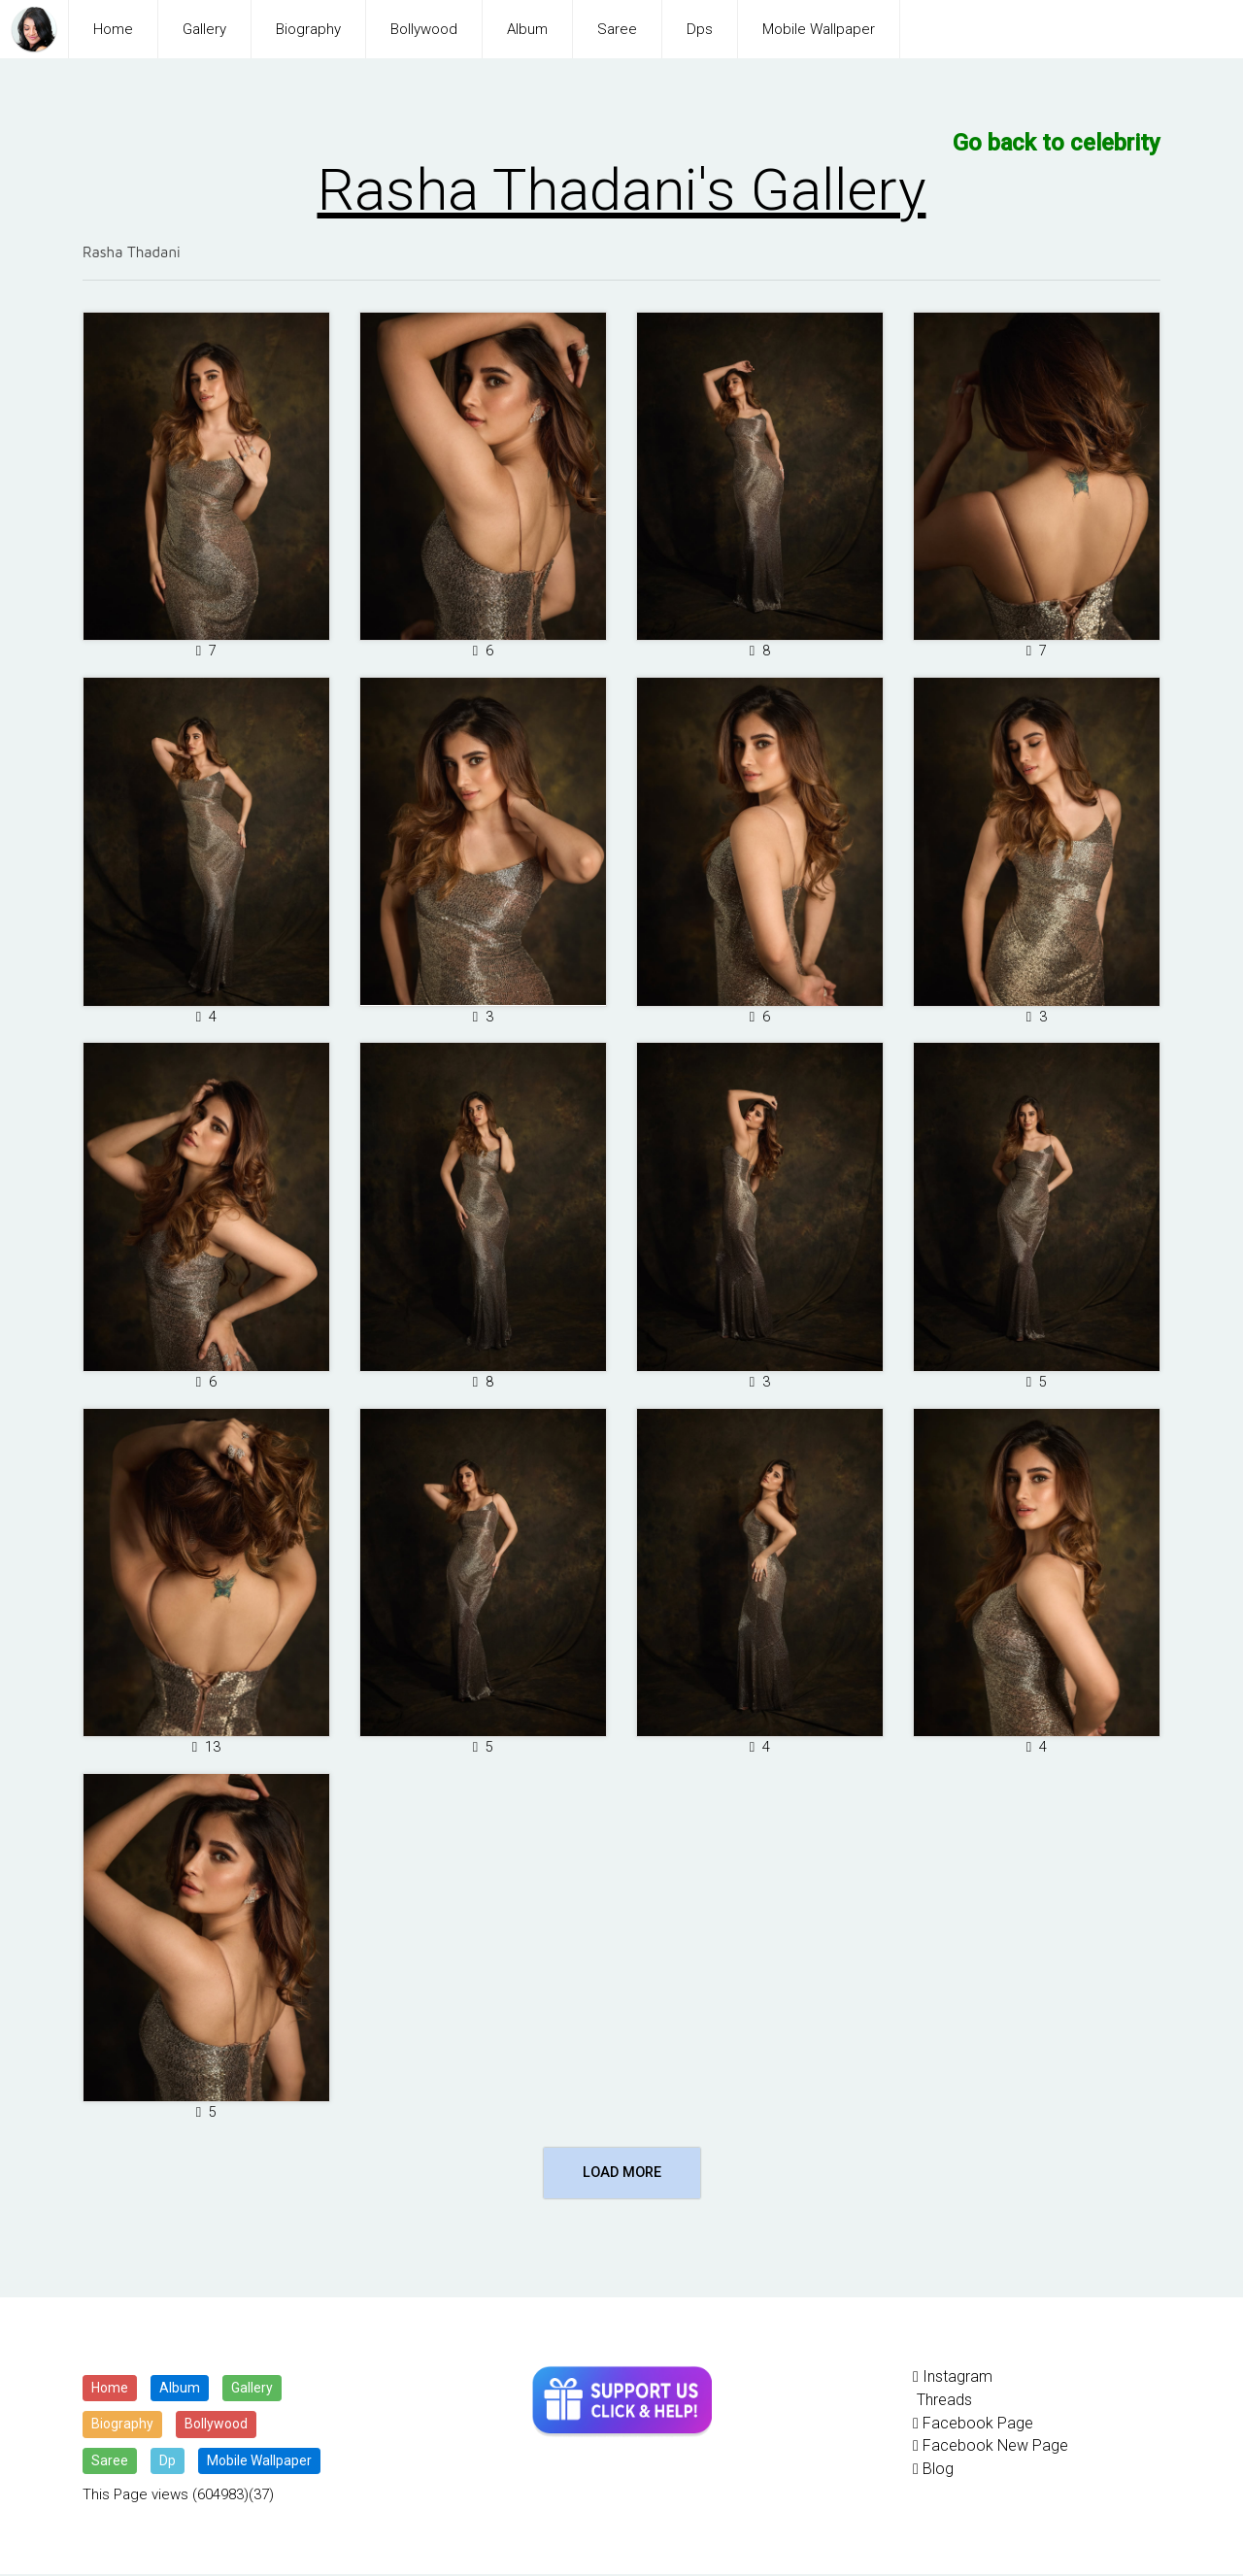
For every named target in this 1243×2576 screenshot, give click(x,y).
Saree (617, 29)
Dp (167, 2462)
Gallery (204, 29)
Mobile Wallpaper (818, 29)
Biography (308, 29)
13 (206, 1747)
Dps (700, 29)
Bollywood (423, 29)
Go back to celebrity (1060, 141)
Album (527, 29)
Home (113, 29)
